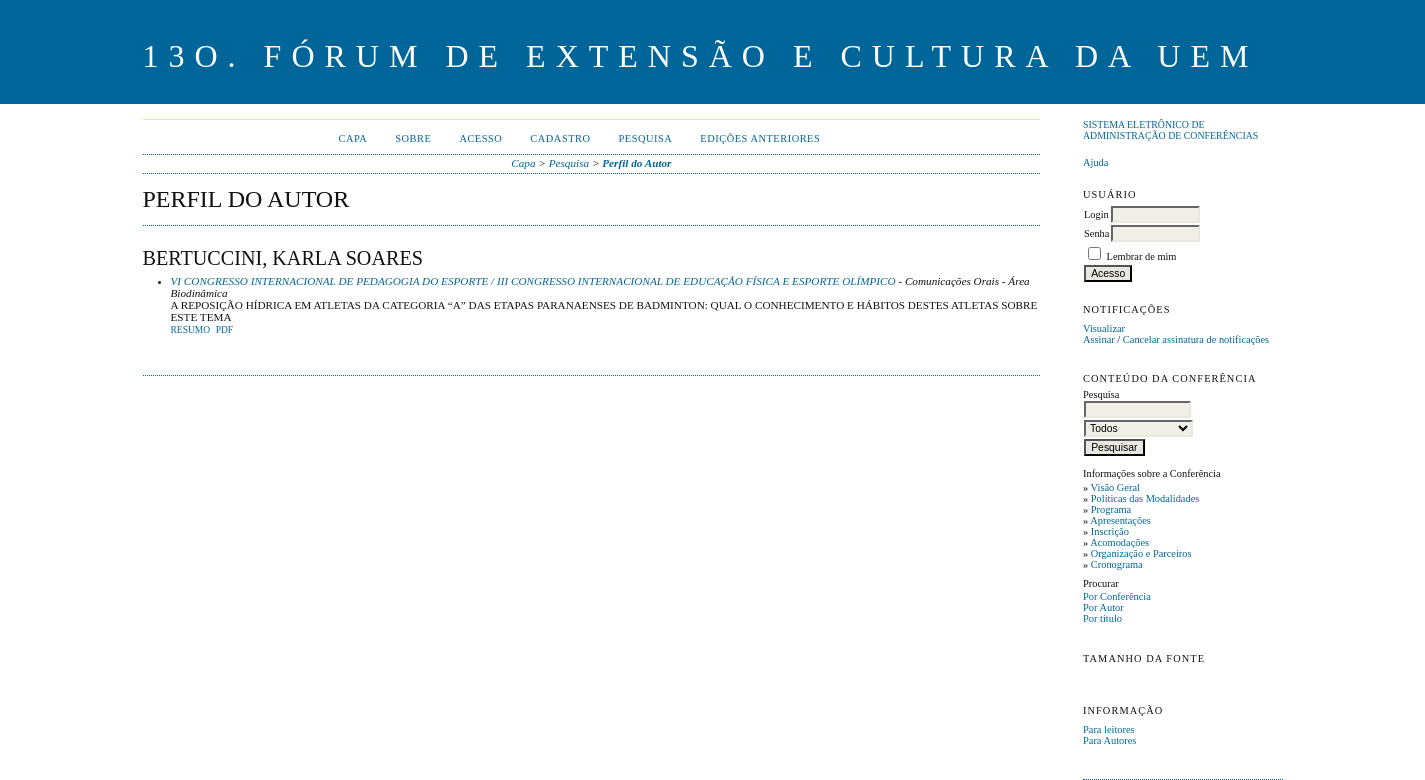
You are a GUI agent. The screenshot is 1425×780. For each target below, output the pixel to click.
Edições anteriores (760, 138)
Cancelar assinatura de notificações (1196, 339)
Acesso (480, 138)
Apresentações (1120, 520)
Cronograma (1117, 564)
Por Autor (1103, 607)
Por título (1102, 618)
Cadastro (560, 138)
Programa (1111, 509)
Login (1096, 214)
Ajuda (1095, 162)
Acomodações (1119, 542)
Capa (352, 138)
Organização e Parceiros (1141, 553)
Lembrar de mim (1142, 256)
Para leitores (1109, 729)
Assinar (1099, 339)
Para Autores (1109, 740)
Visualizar (1104, 328)
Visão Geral (1115, 487)
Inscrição (1110, 531)
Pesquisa (646, 138)
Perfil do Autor (636, 163)
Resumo (191, 330)
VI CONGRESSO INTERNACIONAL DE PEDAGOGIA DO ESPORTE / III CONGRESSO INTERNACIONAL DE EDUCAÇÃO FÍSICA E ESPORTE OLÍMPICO (533, 281)
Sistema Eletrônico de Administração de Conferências (1170, 130)
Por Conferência (1117, 596)
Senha (1096, 233)
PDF (224, 330)
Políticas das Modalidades (1145, 498)
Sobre (413, 138)
